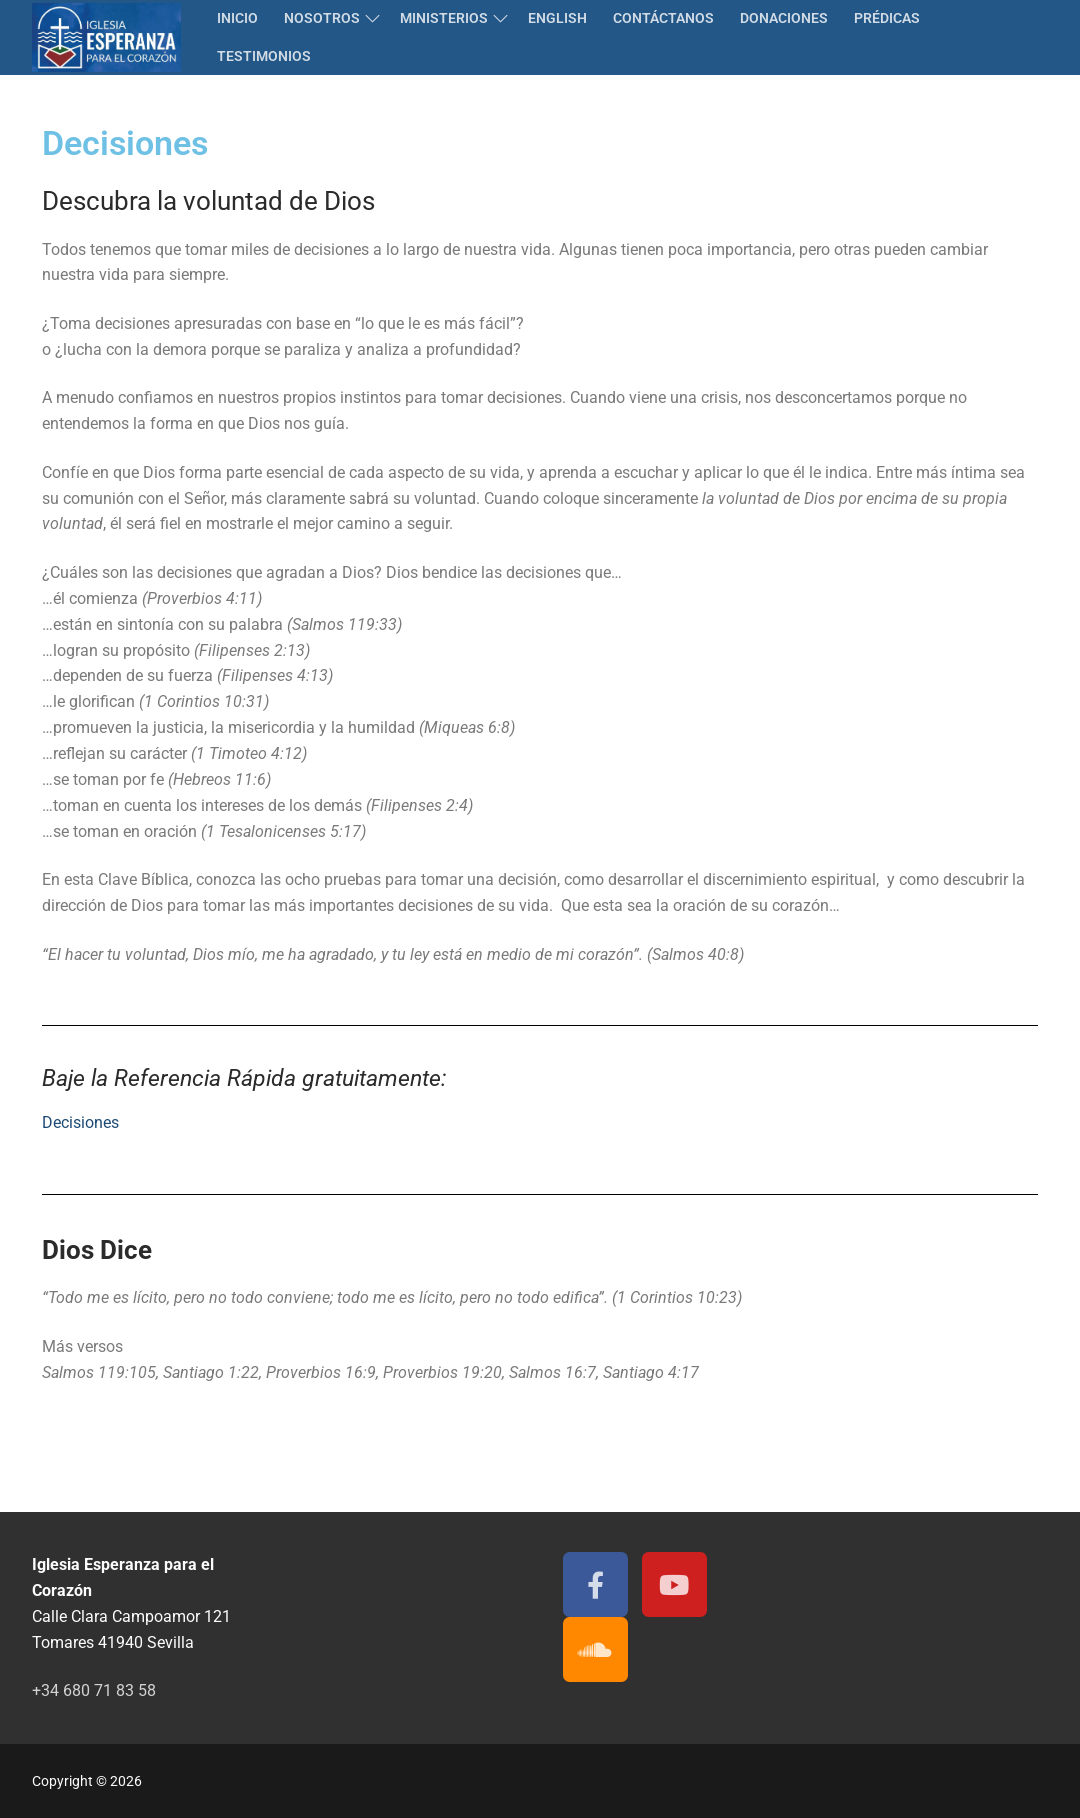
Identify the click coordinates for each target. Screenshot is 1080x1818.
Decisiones (80, 1122)
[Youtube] (674, 1584)
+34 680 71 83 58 (94, 1690)
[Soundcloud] (595, 1649)
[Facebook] (595, 1584)
